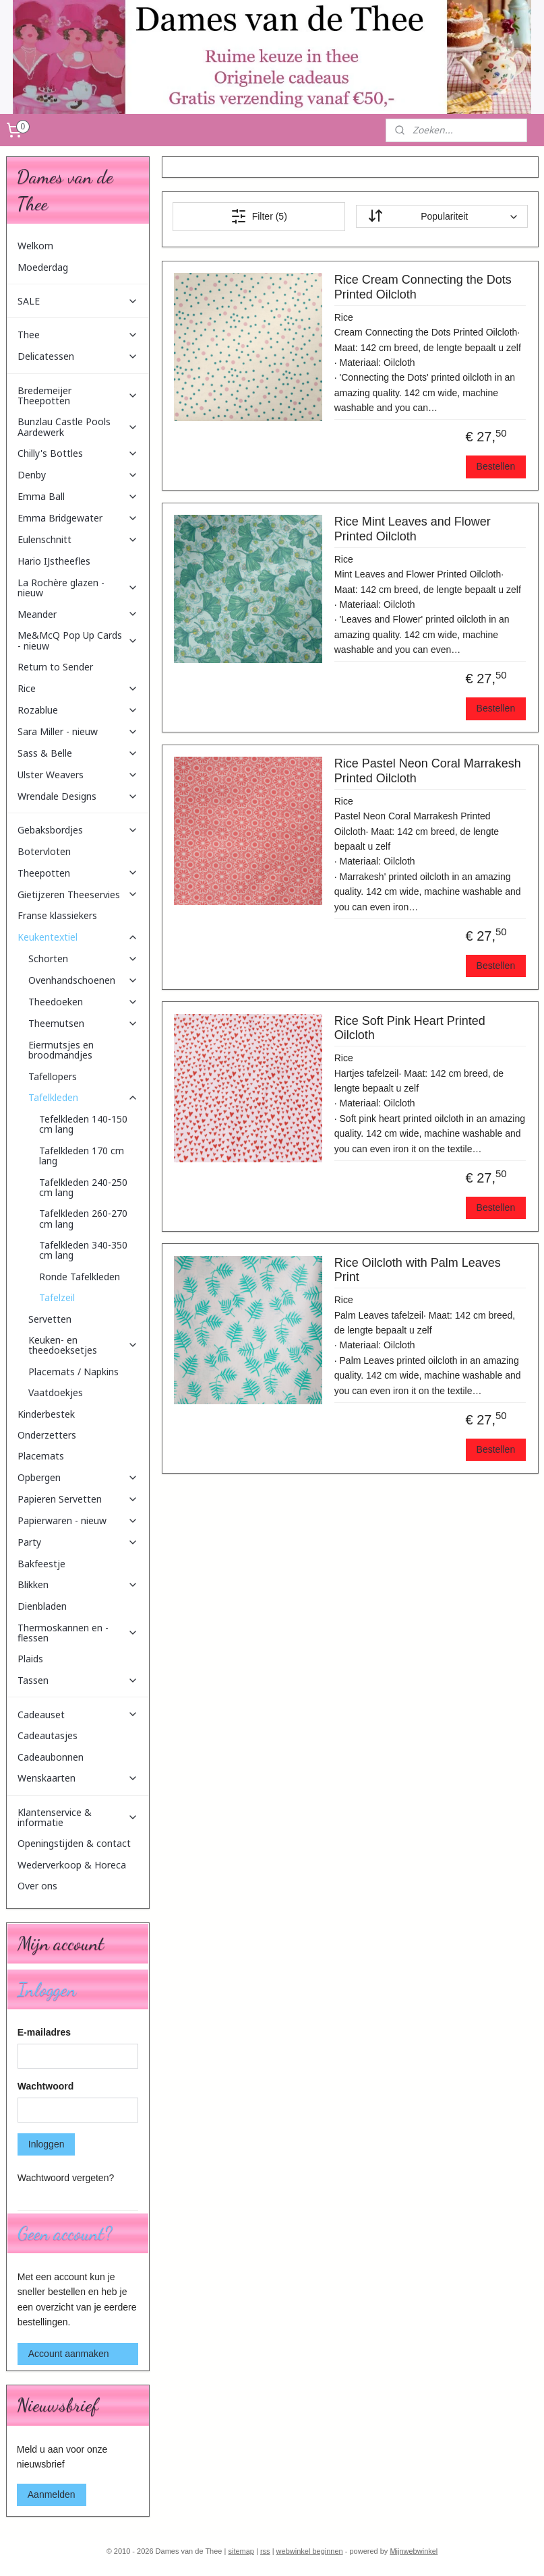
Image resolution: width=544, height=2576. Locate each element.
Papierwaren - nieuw (78, 1520)
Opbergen (78, 1477)
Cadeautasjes (48, 1735)
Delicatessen (78, 356)
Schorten (83, 958)
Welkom (35, 245)
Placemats (41, 1455)
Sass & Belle (78, 753)
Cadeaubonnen (51, 1757)
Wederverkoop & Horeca (72, 1864)
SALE (78, 300)
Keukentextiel (78, 937)
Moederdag (43, 267)
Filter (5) (258, 216)
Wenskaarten (78, 1777)
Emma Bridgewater (78, 517)
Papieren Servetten (78, 1499)
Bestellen (495, 467)
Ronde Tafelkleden (79, 1276)
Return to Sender (55, 666)
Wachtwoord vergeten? (66, 2177)
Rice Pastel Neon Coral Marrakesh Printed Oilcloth (427, 771)
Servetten (49, 1319)
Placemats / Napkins (73, 1371)
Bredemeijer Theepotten (78, 395)
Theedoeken (83, 1001)
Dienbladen (42, 1606)
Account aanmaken (68, 2353)
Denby (78, 474)
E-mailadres (44, 2032)
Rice (78, 688)
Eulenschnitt (78, 539)
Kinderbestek (46, 1414)
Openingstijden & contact (74, 1843)
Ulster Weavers (78, 774)
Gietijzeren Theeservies (78, 894)
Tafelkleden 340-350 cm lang (83, 1249)
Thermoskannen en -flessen (78, 1632)
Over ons (37, 1885)
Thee (78, 334)
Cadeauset (78, 1714)
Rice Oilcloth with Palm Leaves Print (417, 1270)
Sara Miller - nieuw (78, 731)
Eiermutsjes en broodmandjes (61, 1049)
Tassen (78, 1680)
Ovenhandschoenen (83, 980)
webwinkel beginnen (309, 2551)
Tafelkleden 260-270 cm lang (83, 1218)
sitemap (241, 2551)
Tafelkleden (83, 1097)
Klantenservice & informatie (78, 1817)
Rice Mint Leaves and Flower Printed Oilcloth (412, 529)
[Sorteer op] (441, 217)
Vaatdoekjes (55, 1392)
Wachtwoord (45, 2086)
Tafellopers (52, 1076)
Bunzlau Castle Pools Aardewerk (78, 426)
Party (78, 1542)
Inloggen (46, 2144)
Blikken (78, 1584)
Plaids (30, 1658)
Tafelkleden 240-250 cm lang (83, 1187)
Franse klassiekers (57, 915)
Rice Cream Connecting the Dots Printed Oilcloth (422, 288)
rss (265, 2551)
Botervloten (44, 851)
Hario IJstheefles (54, 561)
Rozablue (78, 709)
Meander (78, 614)
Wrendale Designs (78, 796)
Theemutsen (83, 1023)
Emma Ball (78, 496)
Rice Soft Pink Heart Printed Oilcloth (409, 1028)
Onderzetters (47, 1434)
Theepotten (78, 873)
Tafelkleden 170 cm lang (81, 1155)
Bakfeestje (41, 1563)
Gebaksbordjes (78, 829)
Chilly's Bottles (78, 453)
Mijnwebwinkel (413, 2551)
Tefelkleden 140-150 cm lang (83, 1123)
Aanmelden (51, 2494)
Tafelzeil (57, 1297)
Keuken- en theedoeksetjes (83, 1344)
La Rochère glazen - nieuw (78, 587)
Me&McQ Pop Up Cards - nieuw (78, 640)
